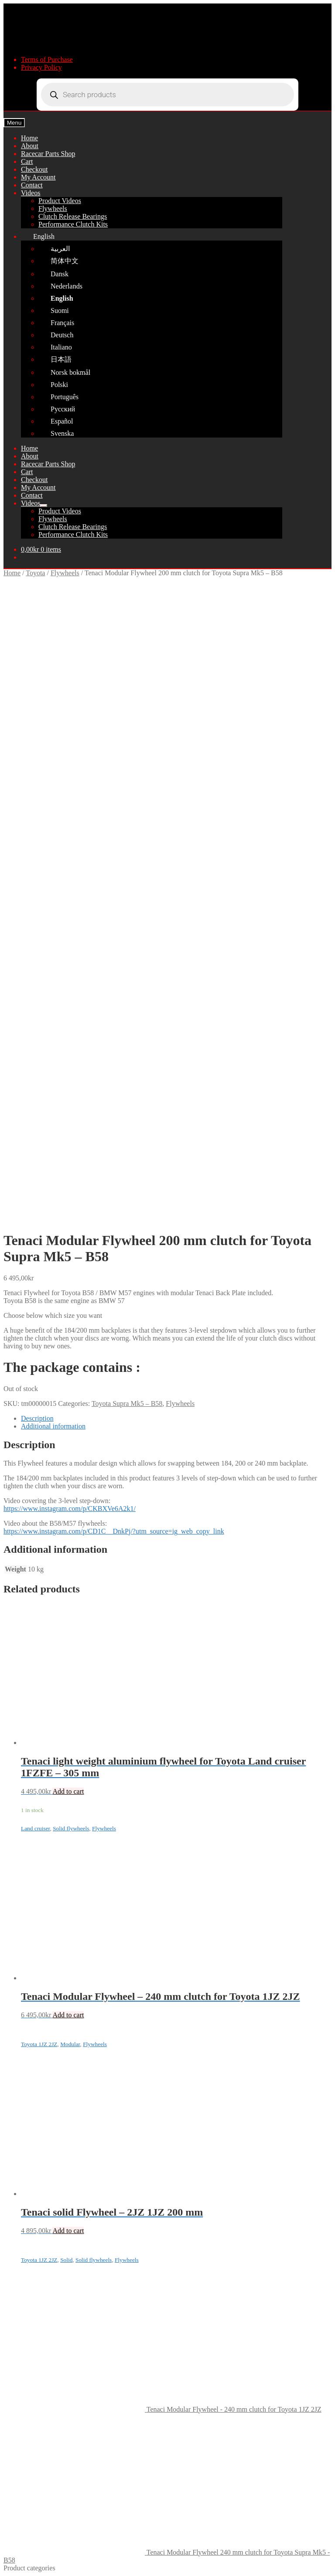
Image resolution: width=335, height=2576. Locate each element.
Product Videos (59, 200)
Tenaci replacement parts (56, 1983)
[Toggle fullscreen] (15, 2563)
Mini (27, 2219)
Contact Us (36, 2414)
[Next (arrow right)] (15, 2570)
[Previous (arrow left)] (6, 2570)
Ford (27, 2164)
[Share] (24, 2563)
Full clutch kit (58, 2015)
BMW (29, 1991)
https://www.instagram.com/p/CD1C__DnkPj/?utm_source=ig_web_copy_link (113, 916)
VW (27, 2273)
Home (29, 138)
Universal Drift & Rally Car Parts (68, 1975)
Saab (27, 2195)
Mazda (30, 2172)
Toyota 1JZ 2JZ (39, 1429)
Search (30, 2505)
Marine (31, 2281)
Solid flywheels (71, 1213)
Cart (27, 161)
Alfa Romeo (38, 2258)
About (29, 145)
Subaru (31, 2234)
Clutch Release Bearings (72, 216)
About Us (34, 2406)
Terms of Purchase (47, 59)
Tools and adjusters (65, 2124)
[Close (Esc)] (33, 2563)
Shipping (33, 2289)
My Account (38, 177)
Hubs (45, 2140)
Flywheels (52, 208)
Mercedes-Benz (43, 2179)
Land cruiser (35, 1213)
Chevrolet (34, 2156)
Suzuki (30, 2226)
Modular (70, 1429)
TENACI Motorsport (39, 2483)
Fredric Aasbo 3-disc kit (54, 1968)
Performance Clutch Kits (73, 224)
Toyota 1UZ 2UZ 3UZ (87, 2101)
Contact (32, 185)
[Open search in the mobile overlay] (167, 94)
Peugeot (32, 2250)
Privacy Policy (41, 67)
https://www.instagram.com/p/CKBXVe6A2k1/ (69, 893)
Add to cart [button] (68, 1176)
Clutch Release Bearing (71, 2109)
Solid (66, 1645)
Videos (30, 193)
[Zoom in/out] (6, 2563)
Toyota (35, 573)
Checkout (34, 169)
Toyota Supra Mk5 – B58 (127, 788)
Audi (28, 2148)
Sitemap (271, 2483)
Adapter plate (57, 2038)
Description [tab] (37, 803)
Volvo (29, 1999)
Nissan (30, 2203)
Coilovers (51, 2046)
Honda (30, 2211)
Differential (54, 2132)
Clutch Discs (56, 2054)
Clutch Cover (57, 2062)
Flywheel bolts (59, 2030)
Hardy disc (53, 2117)
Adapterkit (53, 2022)
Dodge (30, 2266)
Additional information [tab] (53, 811)
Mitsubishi (36, 2187)
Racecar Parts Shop (48, 153)
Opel (27, 2242)
